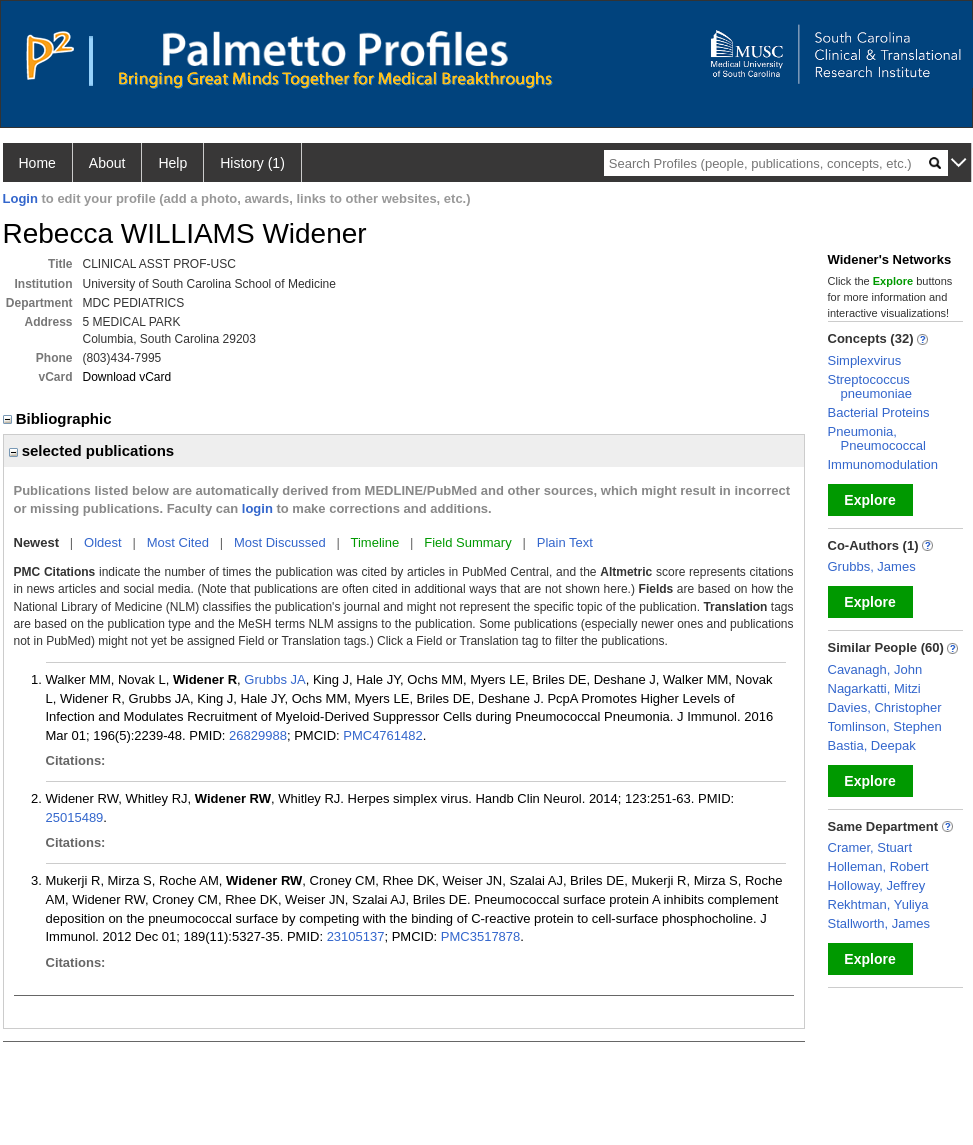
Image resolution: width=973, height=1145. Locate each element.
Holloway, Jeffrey (877, 885)
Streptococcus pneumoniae (870, 386)
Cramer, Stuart (870, 847)
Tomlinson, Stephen (885, 726)
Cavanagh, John (875, 669)
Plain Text (565, 542)
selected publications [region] (92, 450)
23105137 (356, 936)
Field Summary (467, 542)
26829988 (258, 735)
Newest (37, 542)
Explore (869, 500)
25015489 (75, 817)
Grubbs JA (274, 679)
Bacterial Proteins (879, 412)
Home (37, 163)
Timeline (375, 542)
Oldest (103, 542)
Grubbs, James (872, 566)
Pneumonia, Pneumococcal (877, 438)
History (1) (252, 163)
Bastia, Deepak (872, 745)
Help (172, 163)
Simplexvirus (865, 360)
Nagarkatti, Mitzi (874, 688)
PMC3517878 (481, 936)
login (257, 508)
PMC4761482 (383, 735)
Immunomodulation (883, 464)
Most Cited (178, 542)
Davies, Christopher (885, 707)
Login (20, 198)
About (107, 163)
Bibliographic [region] (59, 418)
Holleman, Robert (878, 866)
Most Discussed (280, 542)
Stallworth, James (879, 923)
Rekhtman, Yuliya (878, 904)
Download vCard (127, 377)
